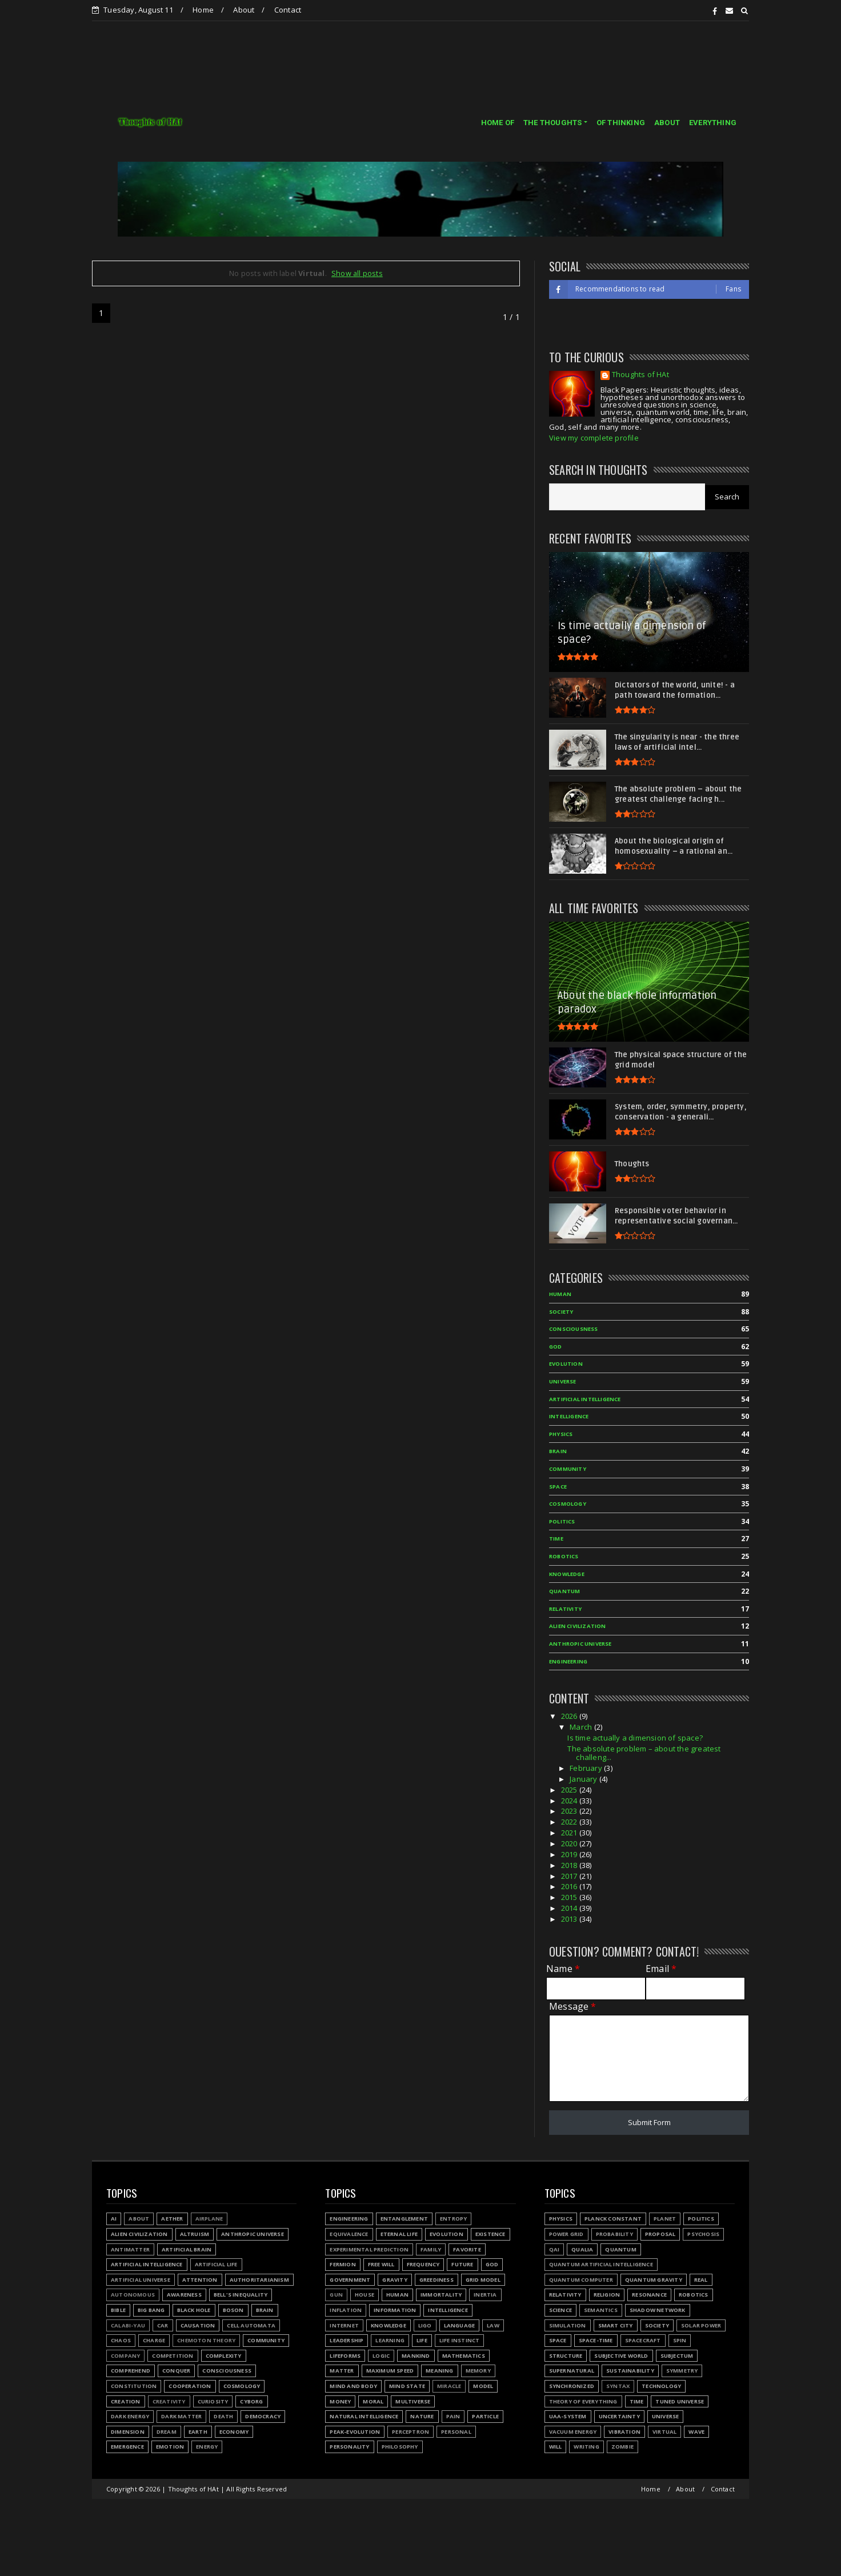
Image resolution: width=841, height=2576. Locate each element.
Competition (172, 2355)
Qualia (582, 2249)
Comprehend (130, 2370)
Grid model (483, 2279)
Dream (167, 2431)
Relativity (565, 2294)
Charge (154, 2340)
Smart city (615, 2325)
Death (223, 2416)
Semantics (601, 2310)
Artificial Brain (186, 2249)
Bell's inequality (240, 2294)
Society (657, 2325)
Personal (456, 2431)
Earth (198, 2431)
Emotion (170, 2446)
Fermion (342, 2264)
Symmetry (682, 2370)
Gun (336, 2294)
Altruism (195, 2234)
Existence (490, 2234)
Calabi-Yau (128, 2325)
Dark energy (130, 2416)
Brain (265, 2310)
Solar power (701, 2325)
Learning (390, 2340)
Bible (118, 2310)
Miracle (449, 2386)
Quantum (620, 2249)
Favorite (467, 2249)
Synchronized (571, 2386)
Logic (381, 2355)
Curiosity (213, 2401)
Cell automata (251, 2325)
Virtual (664, 2431)
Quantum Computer (581, 2279)
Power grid (566, 2234)
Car (163, 2325)
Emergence (127, 2446)
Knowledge (388, 2325)
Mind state (407, 2386)
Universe (665, 2416)
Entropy (453, 2218)
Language (459, 2325)
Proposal (660, 2234)
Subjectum (677, 2355)
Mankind (416, 2355)
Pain (453, 2416)
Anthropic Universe (252, 2234)
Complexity (224, 2355)
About (243, 10)
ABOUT (667, 122)
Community (266, 2340)
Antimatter (130, 2249)
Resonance (649, 2294)
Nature (422, 2416)
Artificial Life (216, 2264)
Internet (344, 2325)
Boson (233, 2310)
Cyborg (251, 2401)
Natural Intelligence (364, 2416)
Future (462, 2264)
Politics (701, 2218)
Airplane (209, 2218)
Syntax (618, 2386)
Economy (234, 2431)
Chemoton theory (206, 2340)
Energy (207, 2446)
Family (431, 2249)
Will (555, 2446)
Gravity (394, 2279)
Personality (349, 2446)
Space (558, 2340)
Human (397, 2294)
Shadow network (658, 2310)
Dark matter (181, 2416)
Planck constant (613, 2218)
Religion (607, 2294)
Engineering (349, 2218)
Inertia (485, 2294)
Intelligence (447, 2310)
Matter (342, 2370)
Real (701, 2279)
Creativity (169, 2401)
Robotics (693, 2294)
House (364, 2294)
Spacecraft (643, 2340)
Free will (381, 2264)
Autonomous (133, 2294)
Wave (696, 2431)
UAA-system (568, 2416)
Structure (566, 2355)
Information (395, 2310)
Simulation (567, 2325)
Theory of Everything (583, 2401)
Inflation (346, 2310)
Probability (614, 2234)
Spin (680, 2340)
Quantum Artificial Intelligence (601, 2264)
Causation (198, 2325)
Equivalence (349, 2234)
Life (422, 2340)
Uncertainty (619, 2416)
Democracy (263, 2416)
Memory (478, 2370)
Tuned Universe (679, 2401)
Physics (560, 2218)
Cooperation (190, 2386)
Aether (172, 2218)
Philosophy (400, 2446)
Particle (485, 2416)
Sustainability (630, 2370)
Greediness (436, 2279)
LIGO (425, 2325)
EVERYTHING (712, 122)
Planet (665, 2218)
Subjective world (621, 2355)
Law (493, 2325)
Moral (373, 2401)
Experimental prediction (369, 2249)
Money (340, 2401)
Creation (126, 2401)
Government (350, 2279)
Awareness (184, 2294)
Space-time (596, 2340)
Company (125, 2355)
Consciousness (226, 2370)
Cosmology (242, 2386)
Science (560, 2310)
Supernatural (571, 2370)
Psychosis (703, 2234)
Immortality (441, 2294)
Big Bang (151, 2310)
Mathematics (463, 2355)
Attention (200, 2279)
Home (203, 10)
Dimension (128, 2431)
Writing (586, 2446)
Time (637, 2401)
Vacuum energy (573, 2431)
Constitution (134, 2386)
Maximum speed (390, 2370)
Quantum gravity (653, 2279)
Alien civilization (139, 2234)
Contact (287, 10)
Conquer (176, 2370)
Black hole (194, 2310)
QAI (554, 2249)
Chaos (121, 2340)
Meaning (439, 2370)
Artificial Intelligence (147, 2264)
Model (483, 2386)
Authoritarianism (259, 2279)
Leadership (346, 2340)
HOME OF (497, 122)
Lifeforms (345, 2355)
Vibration (624, 2431)
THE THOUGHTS (552, 122)
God (492, 2264)
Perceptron (410, 2431)
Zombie (622, 2446)
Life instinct (459, 2340)
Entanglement (404, 2218)
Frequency (423, 2264)
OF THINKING (620, 122)
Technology (661, 2386)
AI (114, 2218)
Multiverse (412, 2401)
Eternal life (399, 2234)
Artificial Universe (140, 2279)
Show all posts (357, 273)
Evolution (446, 2234)
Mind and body (353, 2386)
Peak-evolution (355, 2431)
